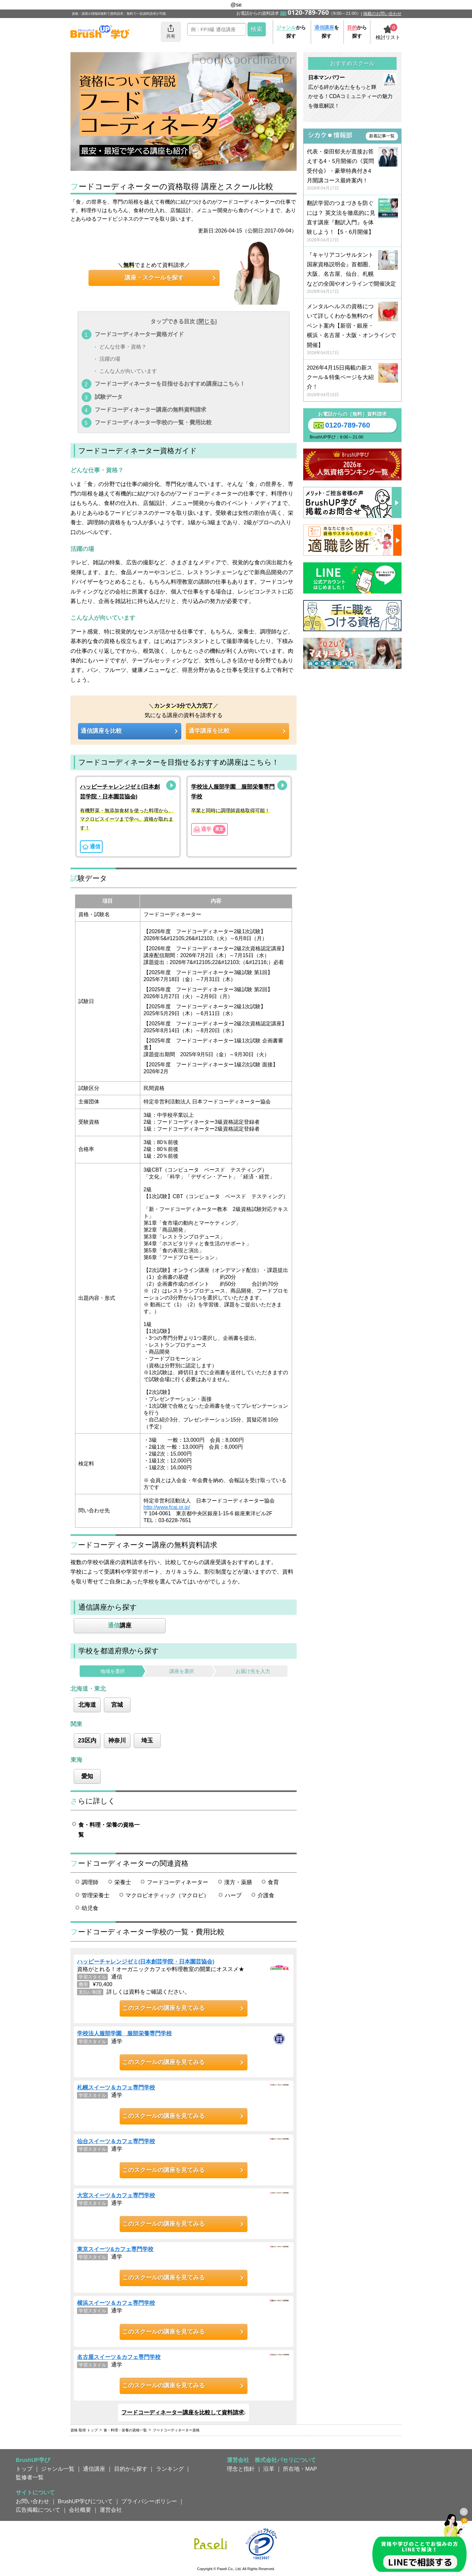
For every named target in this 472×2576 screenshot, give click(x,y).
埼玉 (147, 1740)
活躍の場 (109, 359)
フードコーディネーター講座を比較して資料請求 (182, 2412)
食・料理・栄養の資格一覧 (109, 1829)
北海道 (87, 1704)
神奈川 (117, 1740)
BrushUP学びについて (85, 2501)
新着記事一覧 (382, 135)
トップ (24, 2469)
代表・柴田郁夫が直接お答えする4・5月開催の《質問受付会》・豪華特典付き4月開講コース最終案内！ (352, 170)
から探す (291, 32)
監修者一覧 (30, 2477)
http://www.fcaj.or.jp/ (167, 1507)
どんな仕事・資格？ (123, 347)
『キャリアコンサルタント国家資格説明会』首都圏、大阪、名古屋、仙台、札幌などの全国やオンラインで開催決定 (352, 273)
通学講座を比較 (209, 731)
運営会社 (111, 2510)
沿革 (268, 2469)
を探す (326, 32)
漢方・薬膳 (238, 1882)
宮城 (117, 1704)
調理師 (90, 1882)
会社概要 (80, 2510)
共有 (171, 31)
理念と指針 (241, 2469)
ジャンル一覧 (57, 2469)
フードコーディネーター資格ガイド (139, 334)
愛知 (87, 1776)
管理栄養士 (95, 1895)
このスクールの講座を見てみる (163, 2008)
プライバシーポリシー (149, 2501)
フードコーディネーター (177, 1882)
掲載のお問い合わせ (382, 13)
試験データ (109, 397)
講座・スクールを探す (154, 277)
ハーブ (233, 1895)
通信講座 (94, 2469)
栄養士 (122, 1882)
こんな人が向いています (128, 371)
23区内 (87, 1740)
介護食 (266, 1895)
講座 (119, 1625)
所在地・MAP (300, 2469)
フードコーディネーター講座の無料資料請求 (150, 410)
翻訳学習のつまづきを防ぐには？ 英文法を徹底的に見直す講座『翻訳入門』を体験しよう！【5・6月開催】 (352, 221)
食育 (273, 1882)
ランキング (170, 2469)
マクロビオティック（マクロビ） (167, 1895)
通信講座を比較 (101, 731)
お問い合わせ (32, 2501)
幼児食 (90, 1908)
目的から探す (131, 2469)
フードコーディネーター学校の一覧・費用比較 (153, 422)
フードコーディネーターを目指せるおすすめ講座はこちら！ (170, 384)
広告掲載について (38, 2510)
